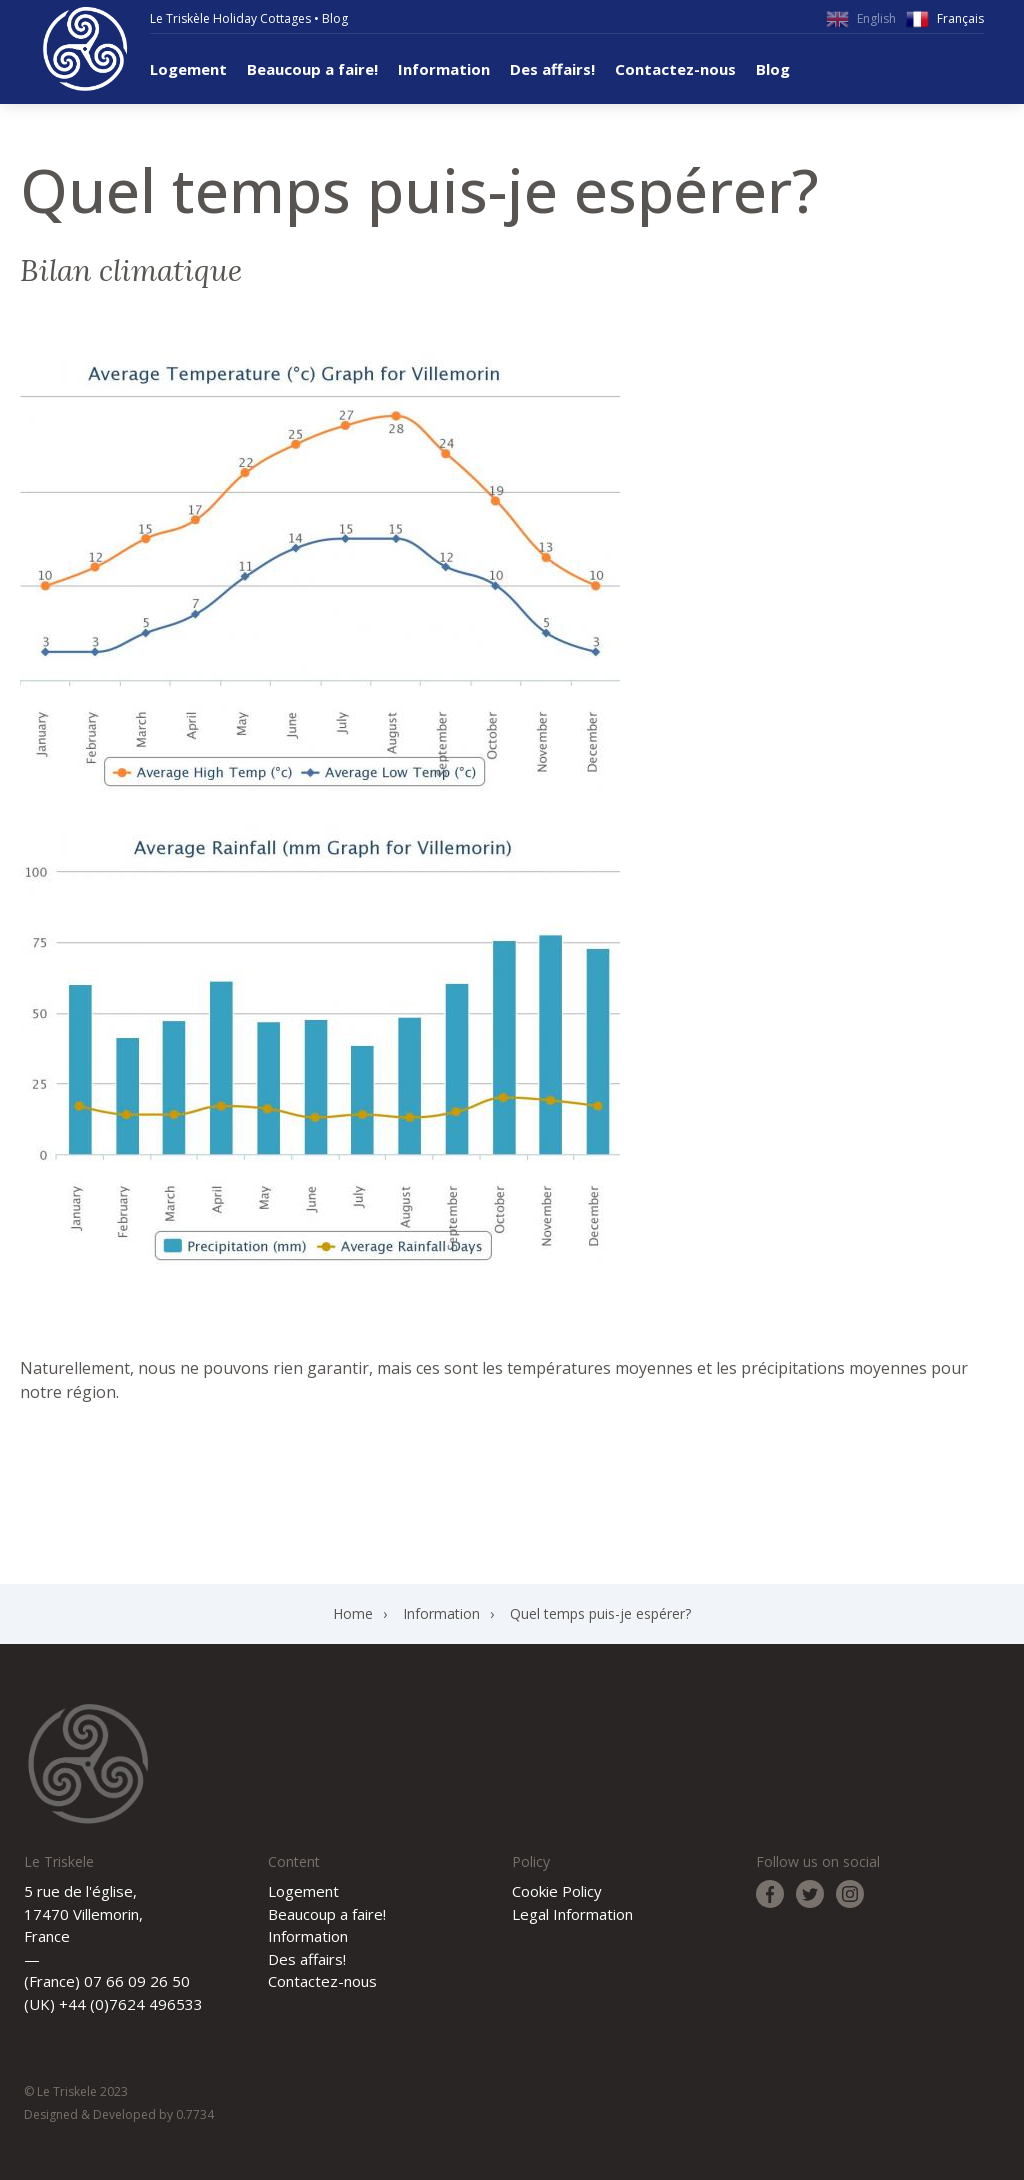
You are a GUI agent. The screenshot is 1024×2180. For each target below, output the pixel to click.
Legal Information (572, 1914)
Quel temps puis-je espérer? (600, 1613)
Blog (335, 18)
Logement (188, 69)
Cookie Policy (557, 1891)
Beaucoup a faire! (312, 69)
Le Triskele (85, 49)
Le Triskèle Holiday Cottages (230, 18)
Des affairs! (552, 69)
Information (444, 69)
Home (353, 1613)
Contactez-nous (675, 69)
